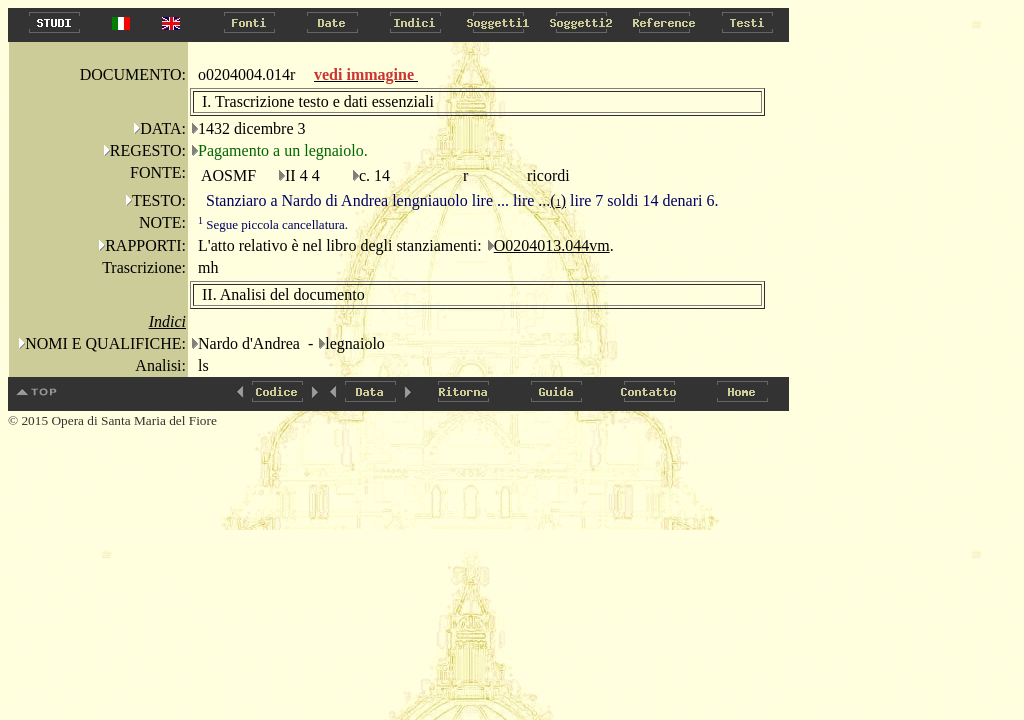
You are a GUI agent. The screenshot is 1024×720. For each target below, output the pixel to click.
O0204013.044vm (552, 245)
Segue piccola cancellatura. (273, 224)
